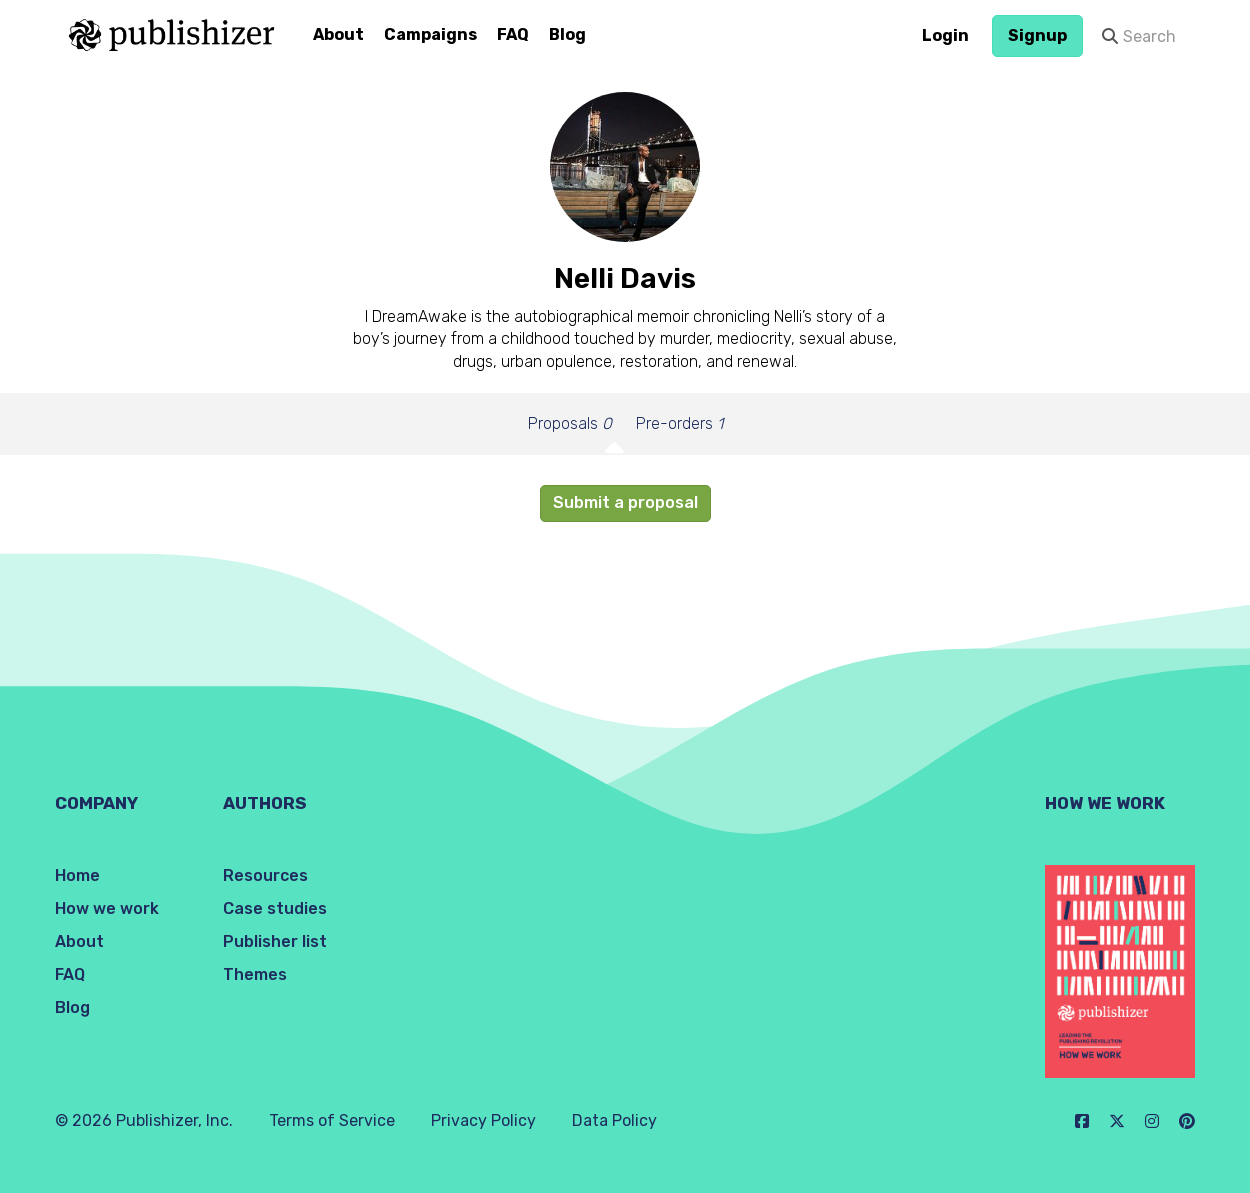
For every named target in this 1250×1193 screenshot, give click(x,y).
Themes (255, 974)
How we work (107, 908)
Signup (1037, 35)
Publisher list (275, 941)
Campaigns (430, 34)
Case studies (275, 908)
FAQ (513, 34)
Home (77, 875)
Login (945, 35)
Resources (265, 875)
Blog (567, 34)
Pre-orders (679, 423)
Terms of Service (332, 1120)
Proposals (570, 423)
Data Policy (614, 1120)
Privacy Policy (483, 1120)
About (338, 34)
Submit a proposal (625, 502)
